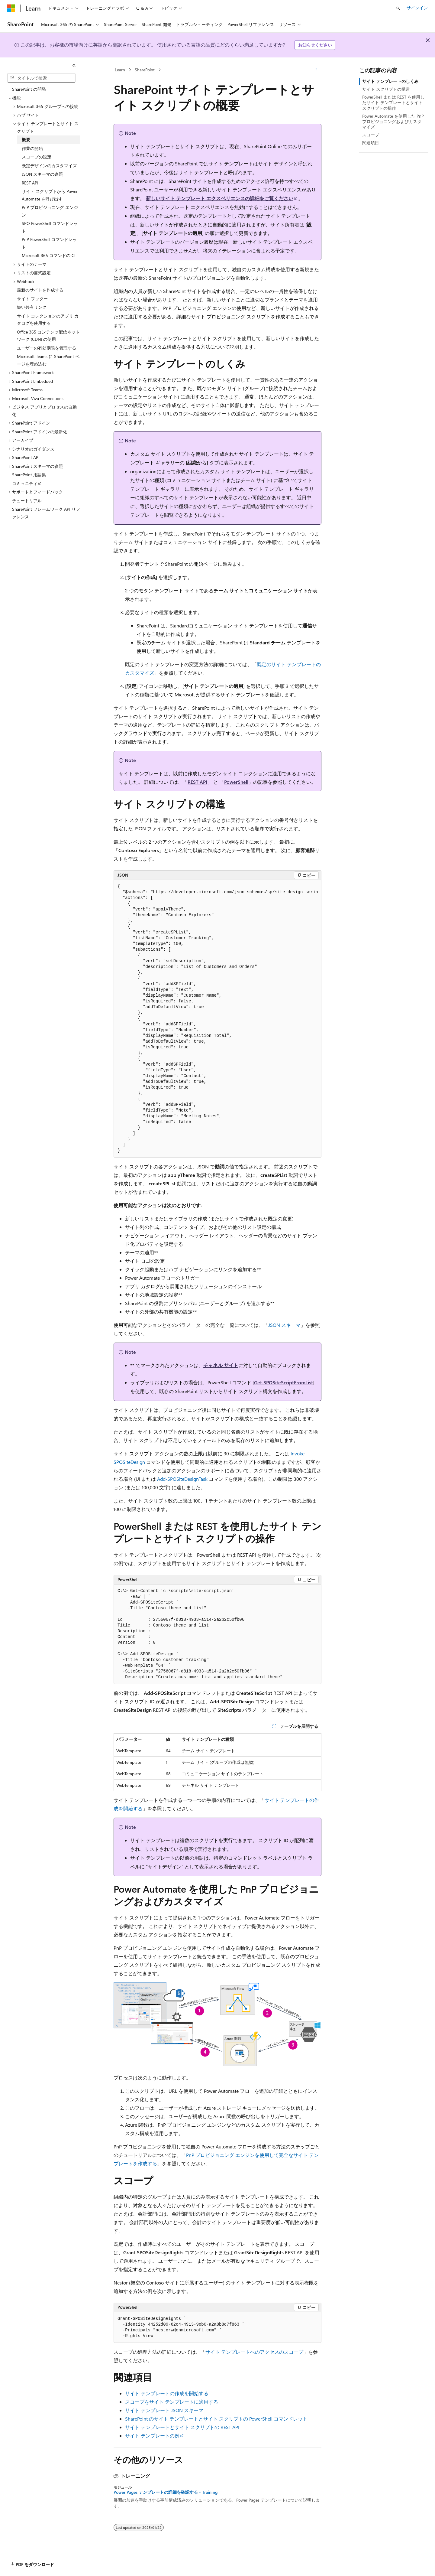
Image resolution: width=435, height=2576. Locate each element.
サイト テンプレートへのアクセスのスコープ (254, 2352)
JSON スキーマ (284, 1325)
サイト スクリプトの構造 (386, 89)
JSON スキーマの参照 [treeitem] (42, 174)
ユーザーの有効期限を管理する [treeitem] (46, 348)
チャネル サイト (220, 1365)
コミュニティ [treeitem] (24, 483)
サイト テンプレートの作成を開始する (166, 2393)
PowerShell (236, 782)
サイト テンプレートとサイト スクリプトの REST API (182, 2427)
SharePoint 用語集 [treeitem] (29, 474)
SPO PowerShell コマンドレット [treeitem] (50, 227)
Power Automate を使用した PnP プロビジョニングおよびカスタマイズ (393, 121)
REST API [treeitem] (30, 183)
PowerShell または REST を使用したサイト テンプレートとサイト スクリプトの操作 (393, 102)
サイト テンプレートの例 (152, 2435)
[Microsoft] (11, 8)
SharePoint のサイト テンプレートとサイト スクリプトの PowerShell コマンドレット (216, 2418)
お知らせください (315, 45)
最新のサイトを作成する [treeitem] (40, 290)
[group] (217, 1018)
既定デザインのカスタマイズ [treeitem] (49, 165)
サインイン (417, 8)
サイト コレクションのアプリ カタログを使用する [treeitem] (48, 319)
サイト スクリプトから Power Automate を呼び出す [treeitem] (50, 195)
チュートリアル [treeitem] (27, 500)
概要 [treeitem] (26, 139)
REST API (197, 782)
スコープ (370, 135)
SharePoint (145, 70)
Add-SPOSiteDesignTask (182, 1479)
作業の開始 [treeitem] (32, 148)
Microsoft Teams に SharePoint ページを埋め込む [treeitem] (48, 360)
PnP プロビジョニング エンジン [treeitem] (50, 211)
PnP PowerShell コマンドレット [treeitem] (49, 243)
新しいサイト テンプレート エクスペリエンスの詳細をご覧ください (219, 198)
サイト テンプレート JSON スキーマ (164, 2410)
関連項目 (370, 142)
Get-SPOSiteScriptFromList (283, 1382)
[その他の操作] (316, 70)
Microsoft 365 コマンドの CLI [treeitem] (50, 255)
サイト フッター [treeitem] (32, 298)
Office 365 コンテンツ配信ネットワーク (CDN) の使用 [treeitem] (48, 335)
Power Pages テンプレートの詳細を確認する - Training (166, 2492)
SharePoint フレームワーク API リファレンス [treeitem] (46, 512)
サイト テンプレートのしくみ (390, 81)
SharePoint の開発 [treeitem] (29, 89)
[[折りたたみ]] (74, 65)
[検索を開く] (398, 8)
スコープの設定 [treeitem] (36, 157)
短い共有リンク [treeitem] (32, 307)
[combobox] (41, 78)
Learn (120, 70)
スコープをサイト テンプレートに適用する (171, 2402)
